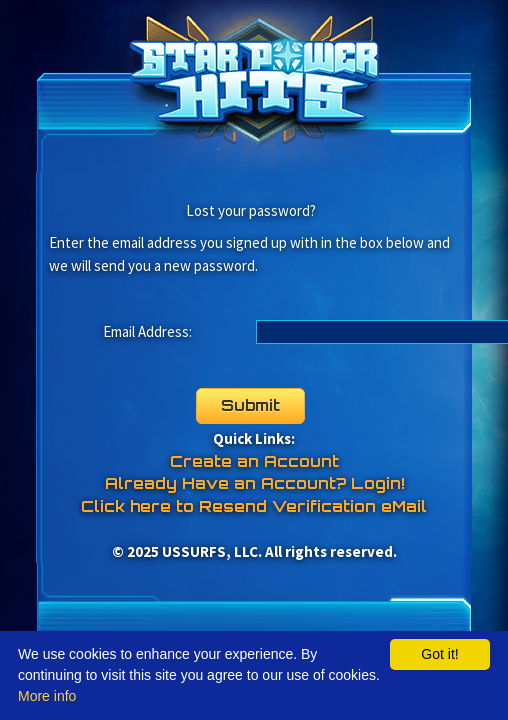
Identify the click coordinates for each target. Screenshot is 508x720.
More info (47, 696)
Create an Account (254, 461)
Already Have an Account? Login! (254, 483)
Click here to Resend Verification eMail (254, 506)
